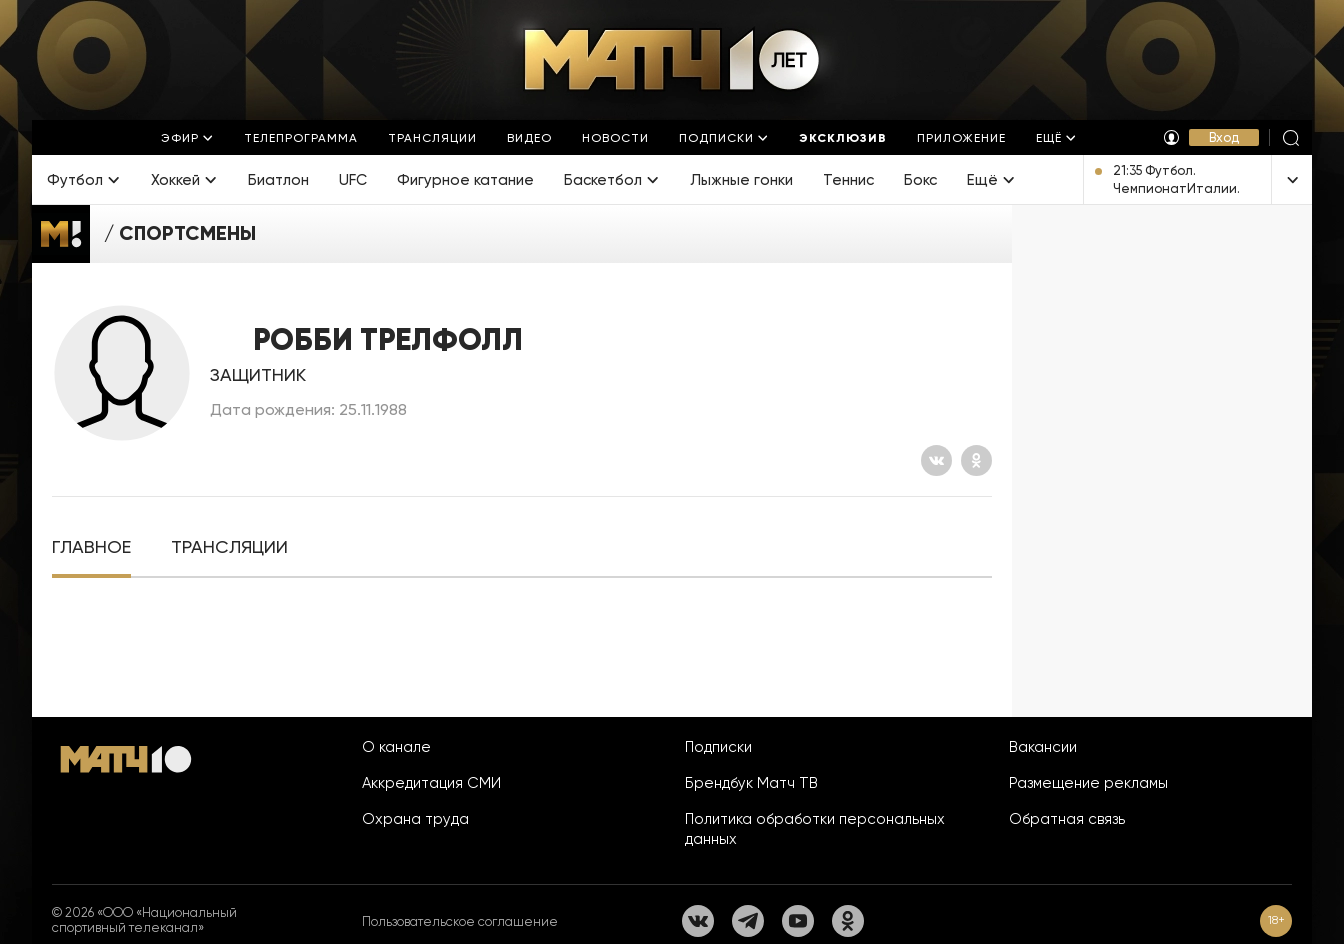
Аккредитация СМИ (431, 783)
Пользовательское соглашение (460, 921)
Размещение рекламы (1088, 783)
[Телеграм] (748, 921)
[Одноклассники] (976, 460)
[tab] (91, 547)
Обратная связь (1067, 819)
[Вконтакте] (936, 460)
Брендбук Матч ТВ (751, 783)
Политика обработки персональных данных (815, 829)
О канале (396, 747)
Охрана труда (415, 819)
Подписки (718, 747)
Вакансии (1043, 747)
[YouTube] (798, 921)
